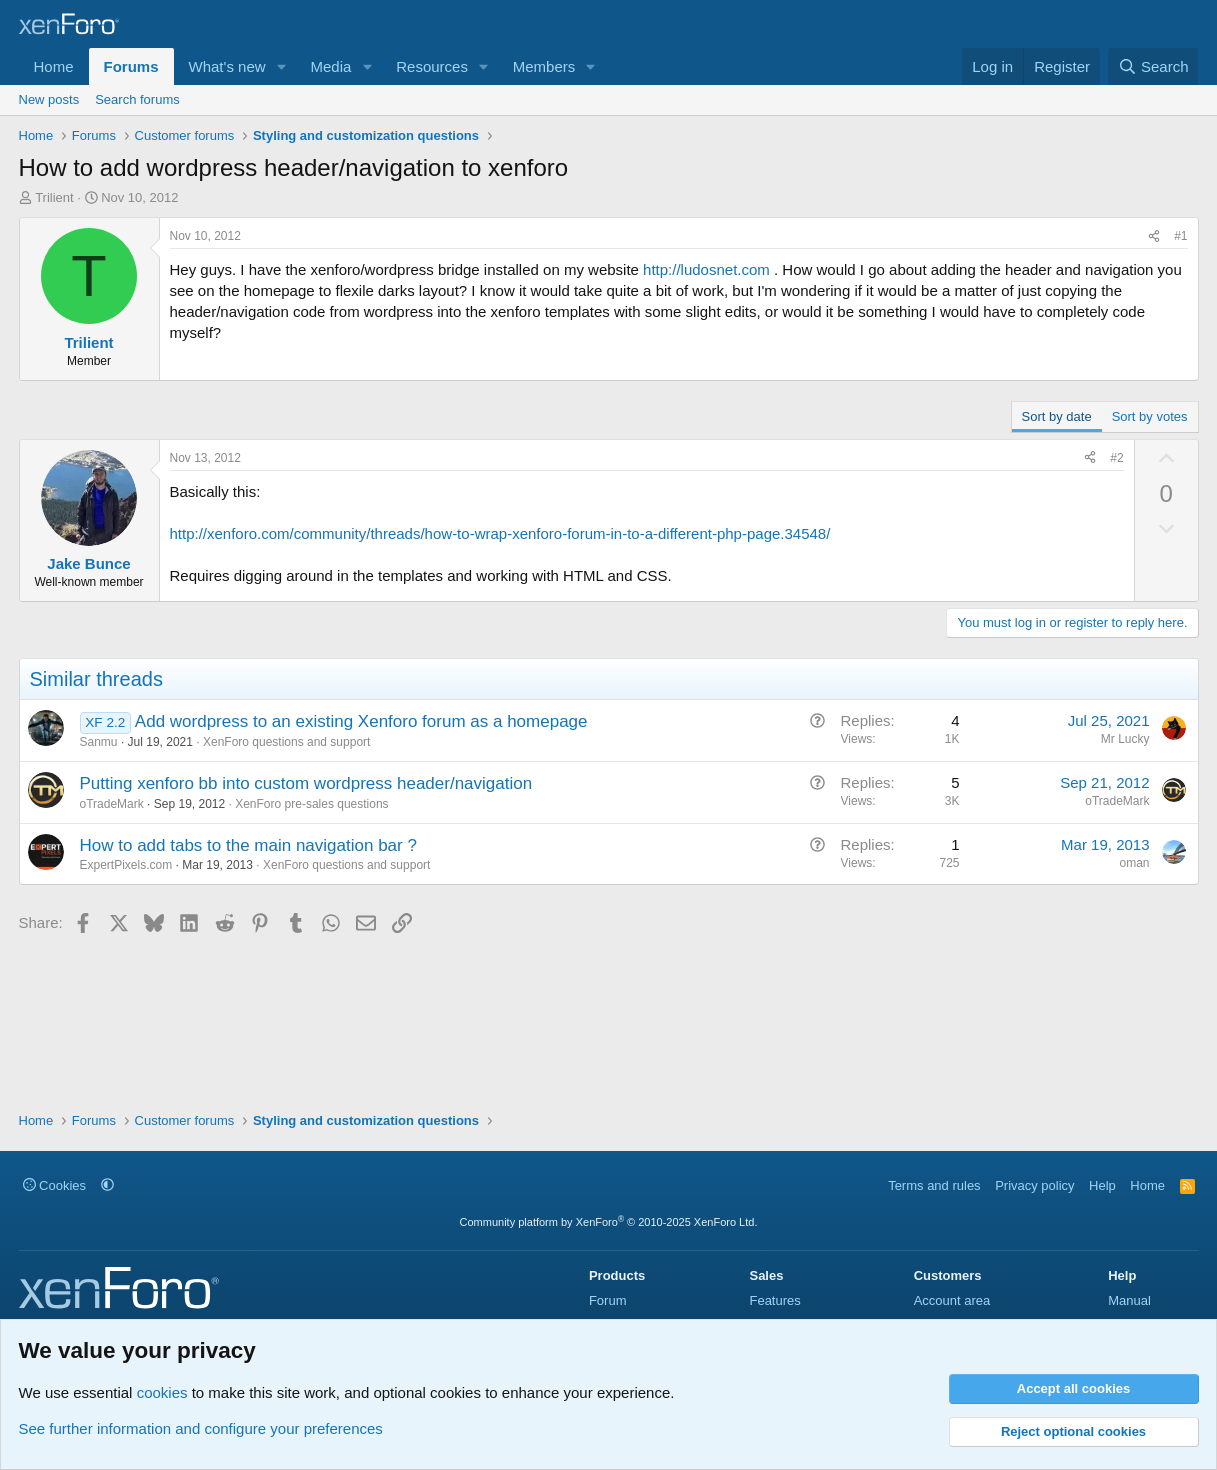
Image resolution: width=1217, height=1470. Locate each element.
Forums (131, 66)
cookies (162, 1392)
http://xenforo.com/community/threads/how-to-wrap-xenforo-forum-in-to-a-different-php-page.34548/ (500, 533)
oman (1134, 863)
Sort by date (1057, 416)
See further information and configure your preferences (201, 1428)
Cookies (55, 1185)
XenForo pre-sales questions (311, 804)
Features (774, 1300)
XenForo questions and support (286, 742)
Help (1102, 1185)
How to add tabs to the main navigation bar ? (248, 845)
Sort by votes (1150, 416)
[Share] (1154, 236)
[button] (281, 66)
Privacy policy (1034, 1185)
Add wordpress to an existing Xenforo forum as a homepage (361, 721)
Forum (608, 1300)
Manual (1129, 1300)
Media (330, 66)
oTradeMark (112, 804)
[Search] (1153, 66)
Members (544, 66)
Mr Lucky (1125, 739)
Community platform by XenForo (609, 1222)
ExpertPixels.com (126, 865)
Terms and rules (934, 1185)
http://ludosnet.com (706, 269)
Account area (952, 1300)
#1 (1180, 236)
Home (54, 66)
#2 (1116, 458)
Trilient (54, 197)
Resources (432, 66)
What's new (227, 66)
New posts (49, 99)
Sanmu (99, 742)
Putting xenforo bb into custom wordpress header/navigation (306, 783)
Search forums (137, 99)
